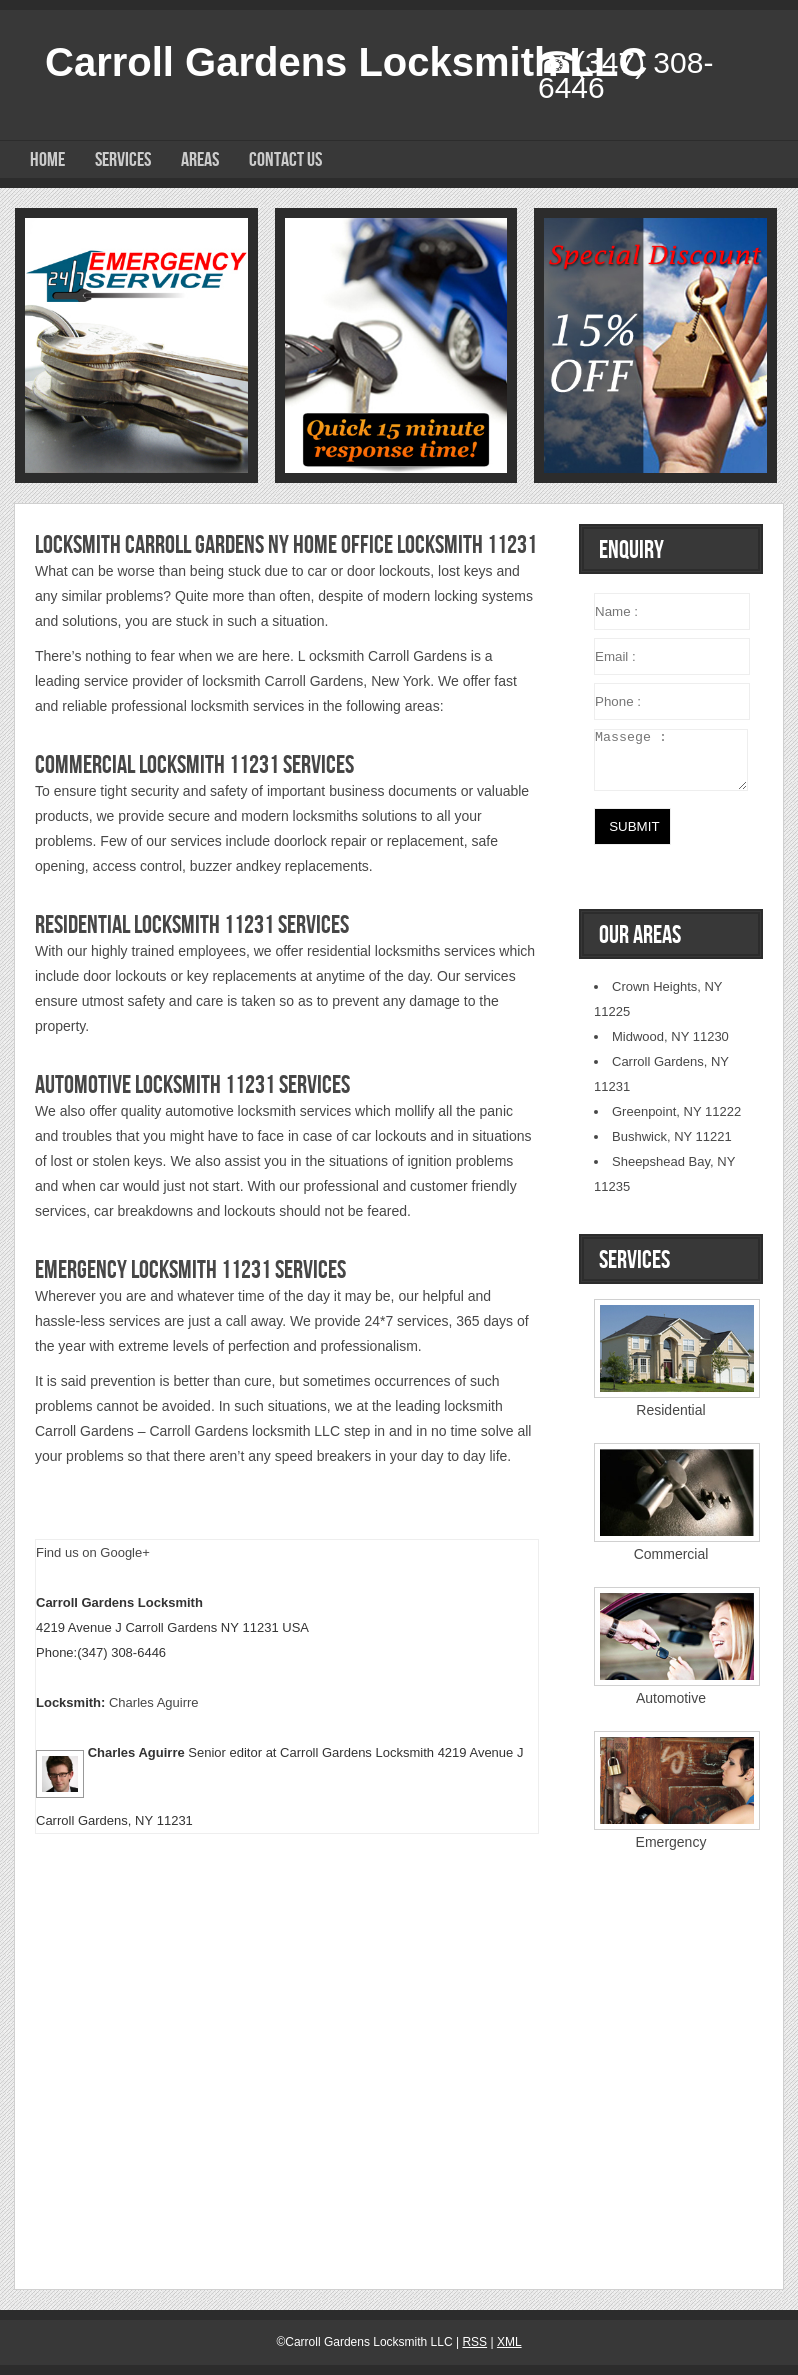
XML (509, 2342)
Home (47, 160)
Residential (670, 1410)
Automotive (671, 1698)
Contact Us (285, 160)
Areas (200, 160)
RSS (474, 2342)
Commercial (671, 1554)
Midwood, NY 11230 (670, 1036)
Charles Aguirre (154, 1702)
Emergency (671, 1842)
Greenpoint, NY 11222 (676, 1111)
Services (123, 160)
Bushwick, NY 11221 (672, 1136)
